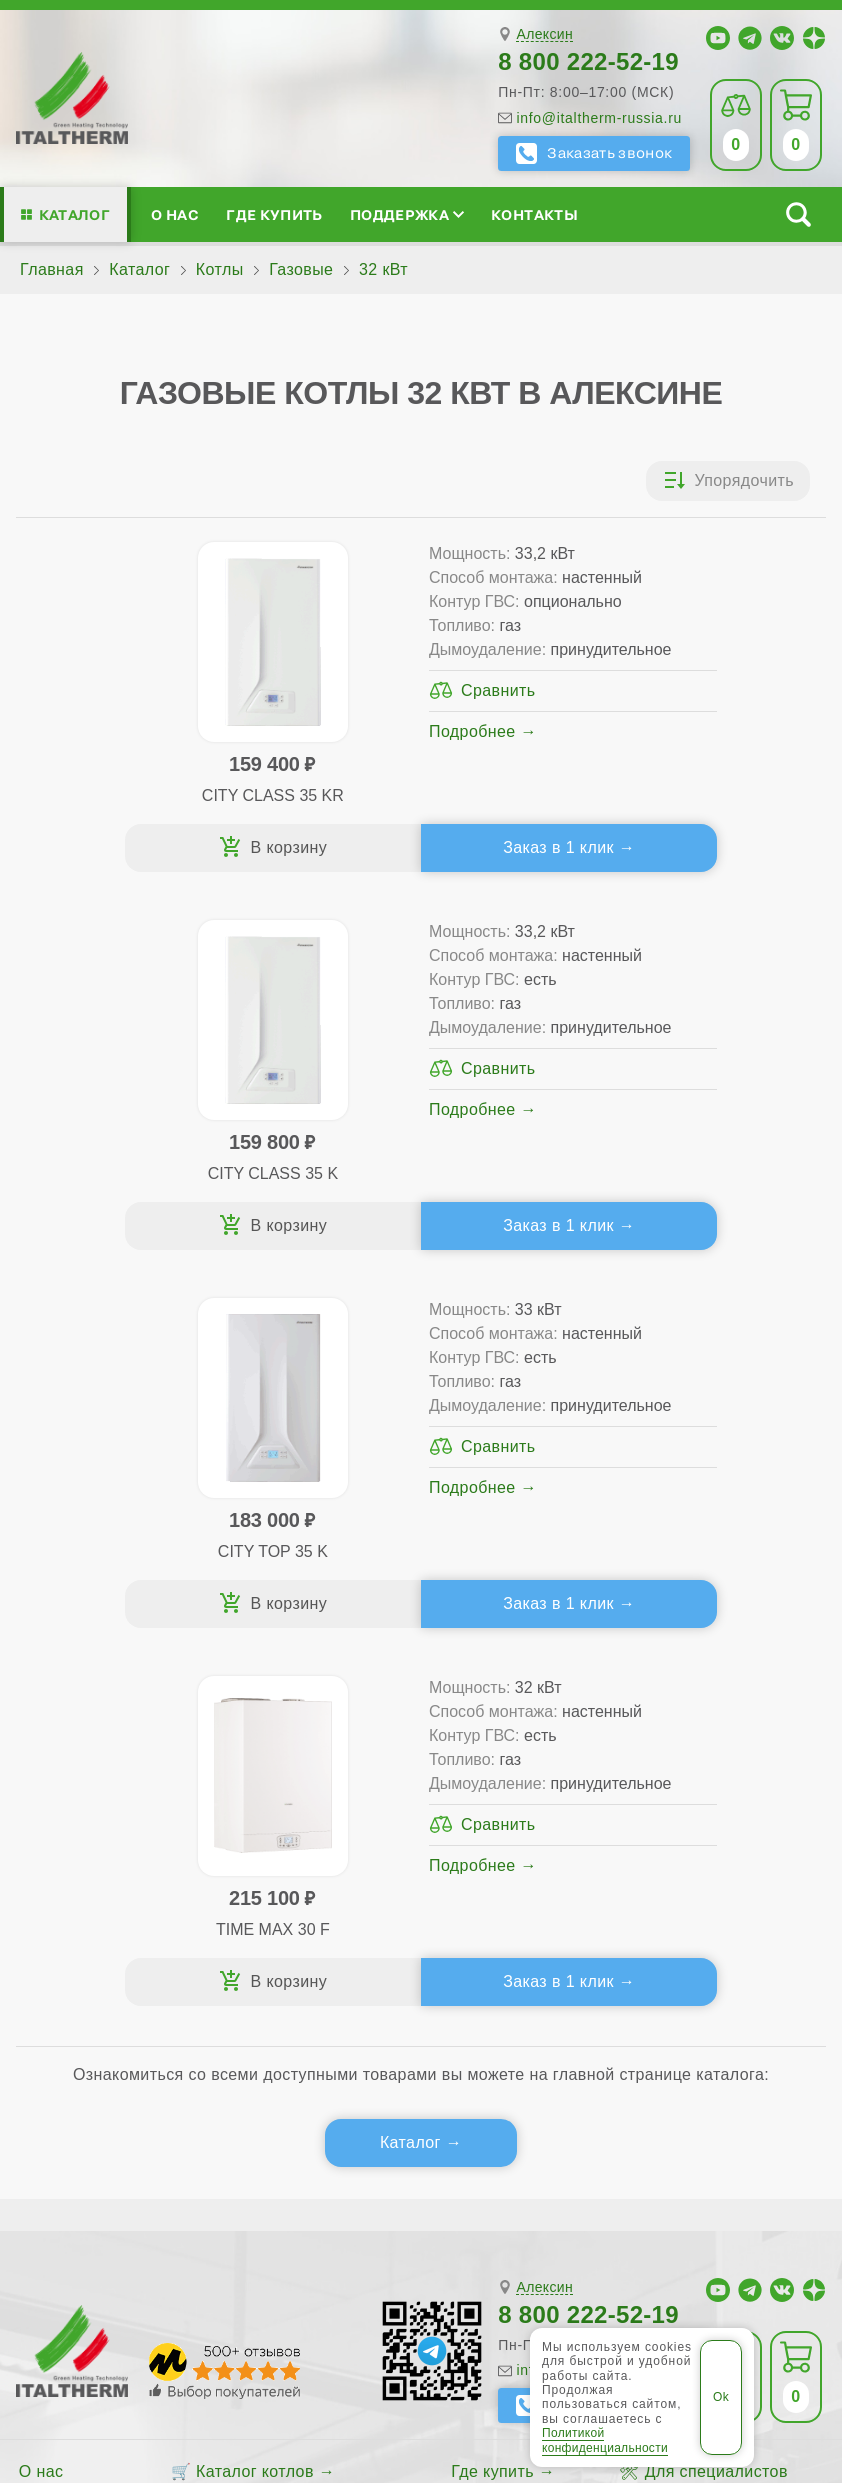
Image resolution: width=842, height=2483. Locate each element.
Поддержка (407, 214)
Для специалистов (716, 1723)
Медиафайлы (96, 1787)
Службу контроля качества (205, 2000)
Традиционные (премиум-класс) (305, 1787)
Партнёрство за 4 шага (734, 1787)
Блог (37, 1883)
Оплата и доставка (524, 1819)
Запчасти (512, 1851)
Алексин (544, 34)
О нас (175, 214)
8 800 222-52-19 (588, 61)
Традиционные (238, 1755)
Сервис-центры (511, 1755)
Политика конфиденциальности (284, 2314)
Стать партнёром (685, 1819)
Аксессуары (522, 1883)
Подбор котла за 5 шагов (293, 1883)
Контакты (534, 214)
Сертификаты (72, 1755)
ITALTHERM (220, 2265)
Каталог (74, 214)
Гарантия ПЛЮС (514, 1787)
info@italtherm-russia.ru (599, 118)
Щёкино (54, 2191)
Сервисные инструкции (709, 1755)
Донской (459, 2155)
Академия (683, 1851)
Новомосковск (563, 2155)
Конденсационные (252, 1851)
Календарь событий (696, 1883)
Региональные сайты (652, 2265)
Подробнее (274, 803)
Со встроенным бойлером (282, 1819)
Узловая (718, 2155)
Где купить (274, 214)
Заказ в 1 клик (303, 855)
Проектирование (83, 1819)
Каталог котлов (255, 1723)
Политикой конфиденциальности (605, 2440)
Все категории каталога (446, 2265)
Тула (652, 2155)
